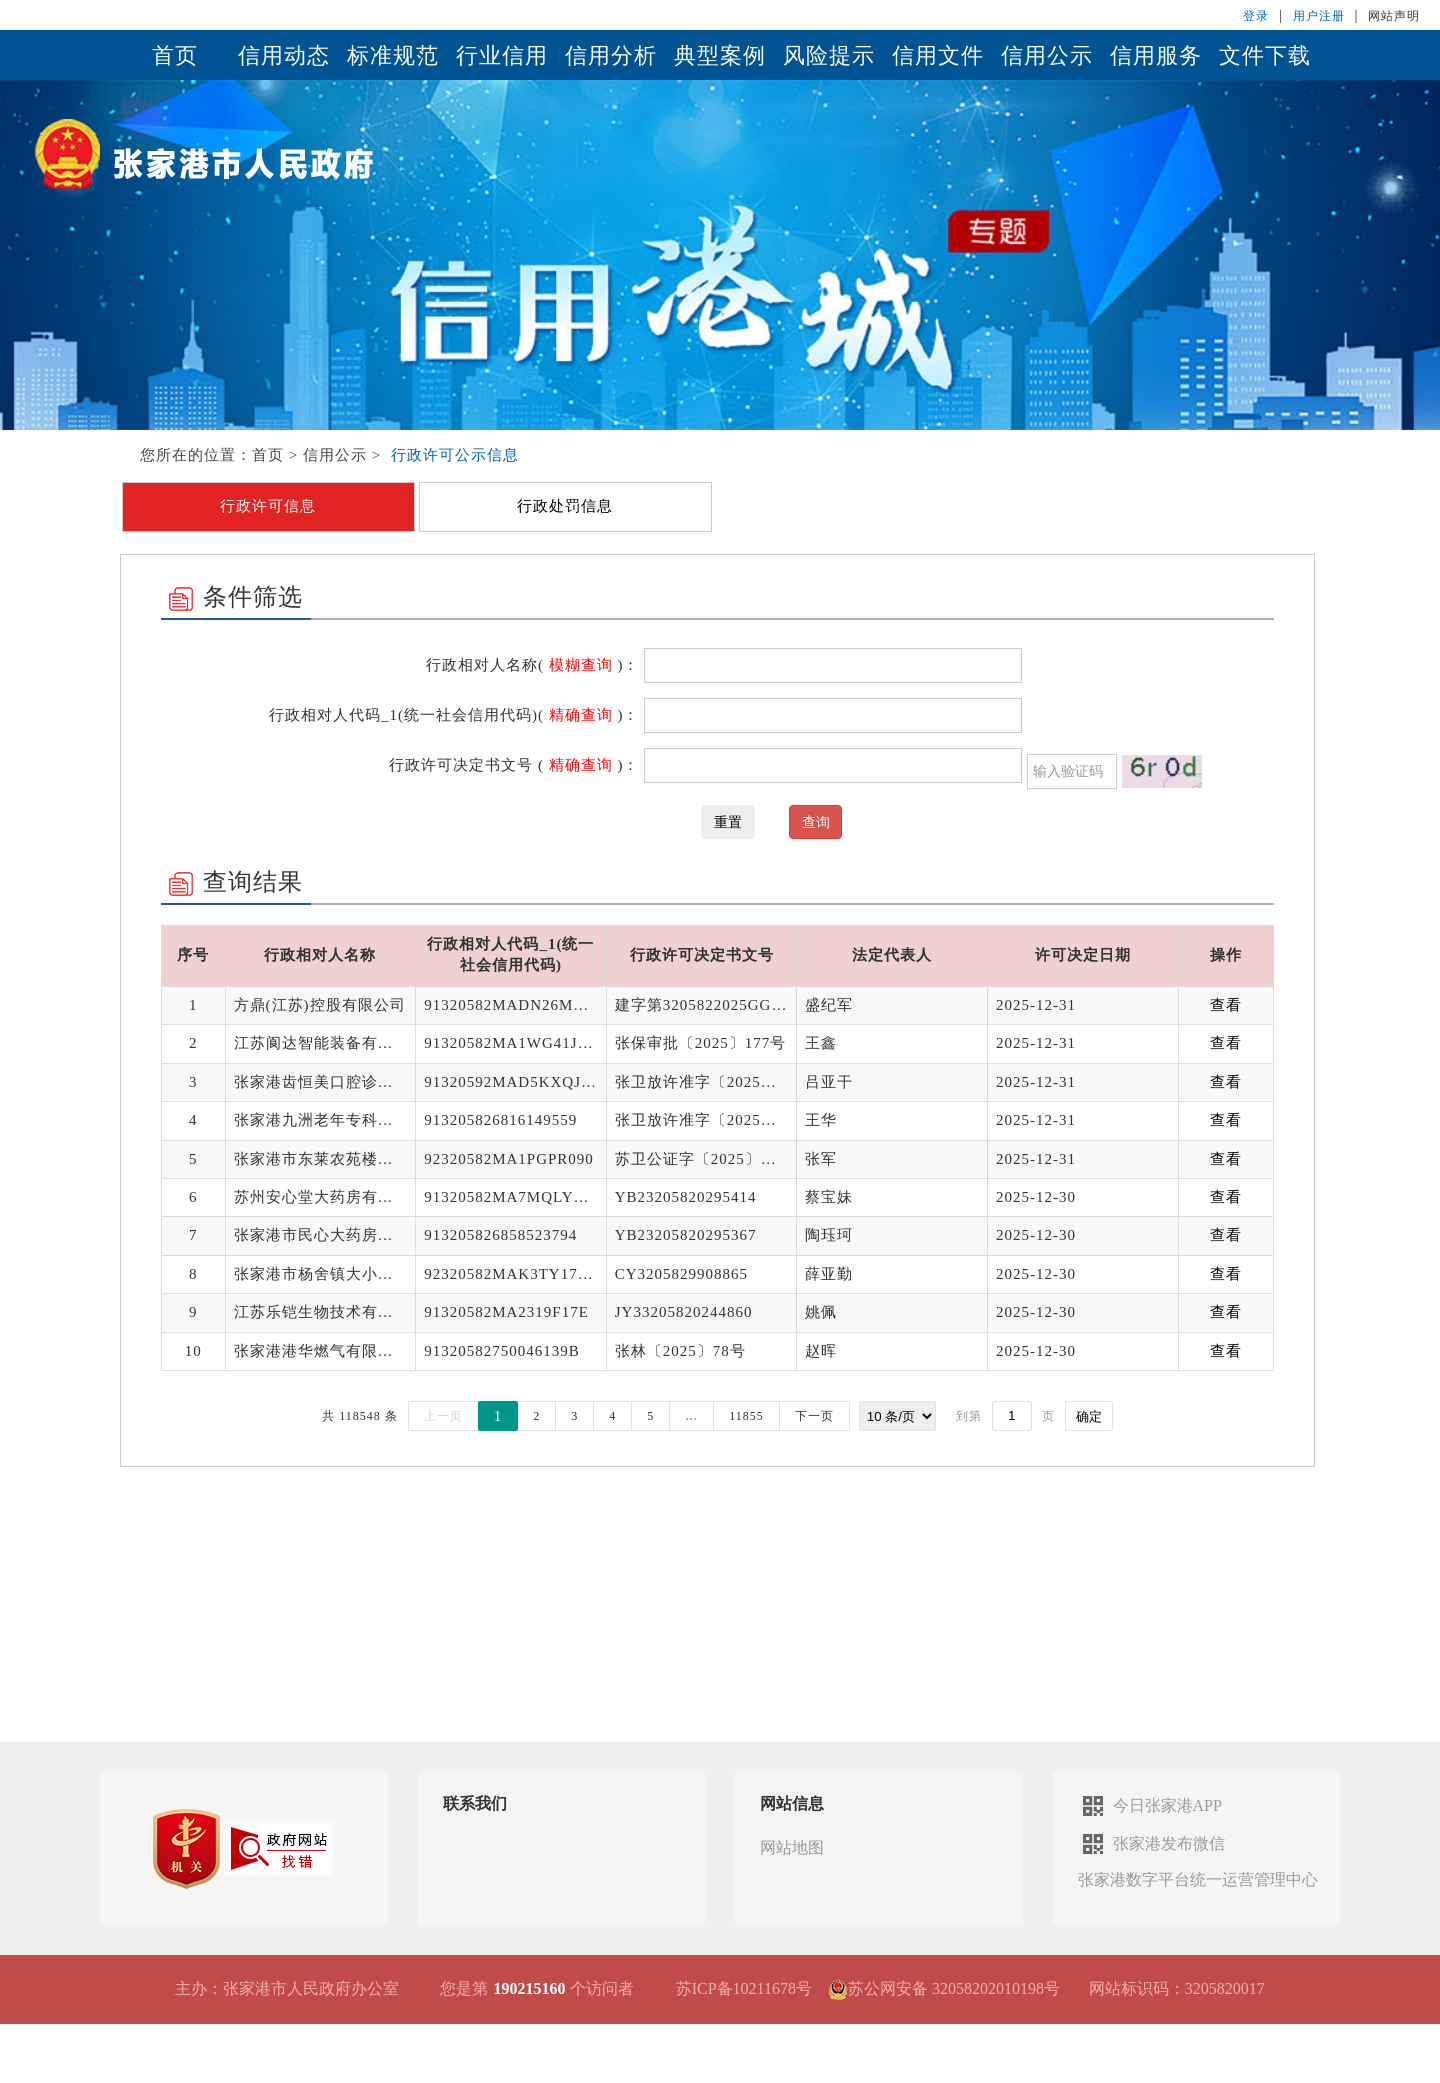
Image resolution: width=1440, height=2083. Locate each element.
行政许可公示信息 (455, 455)
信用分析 (611, 55)
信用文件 (938, 55)
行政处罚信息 (565, 506)
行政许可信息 (268, 506)
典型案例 (720, 55)
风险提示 (829, 55)
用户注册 (1319, 16)
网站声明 (1394, 16)
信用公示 (1047, 55)
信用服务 (1156, 55)
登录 (1256, 16)
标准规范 (393, 55)
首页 (175, 55)
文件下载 (1265, 55)
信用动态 (284, 55)
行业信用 (502, 55)
